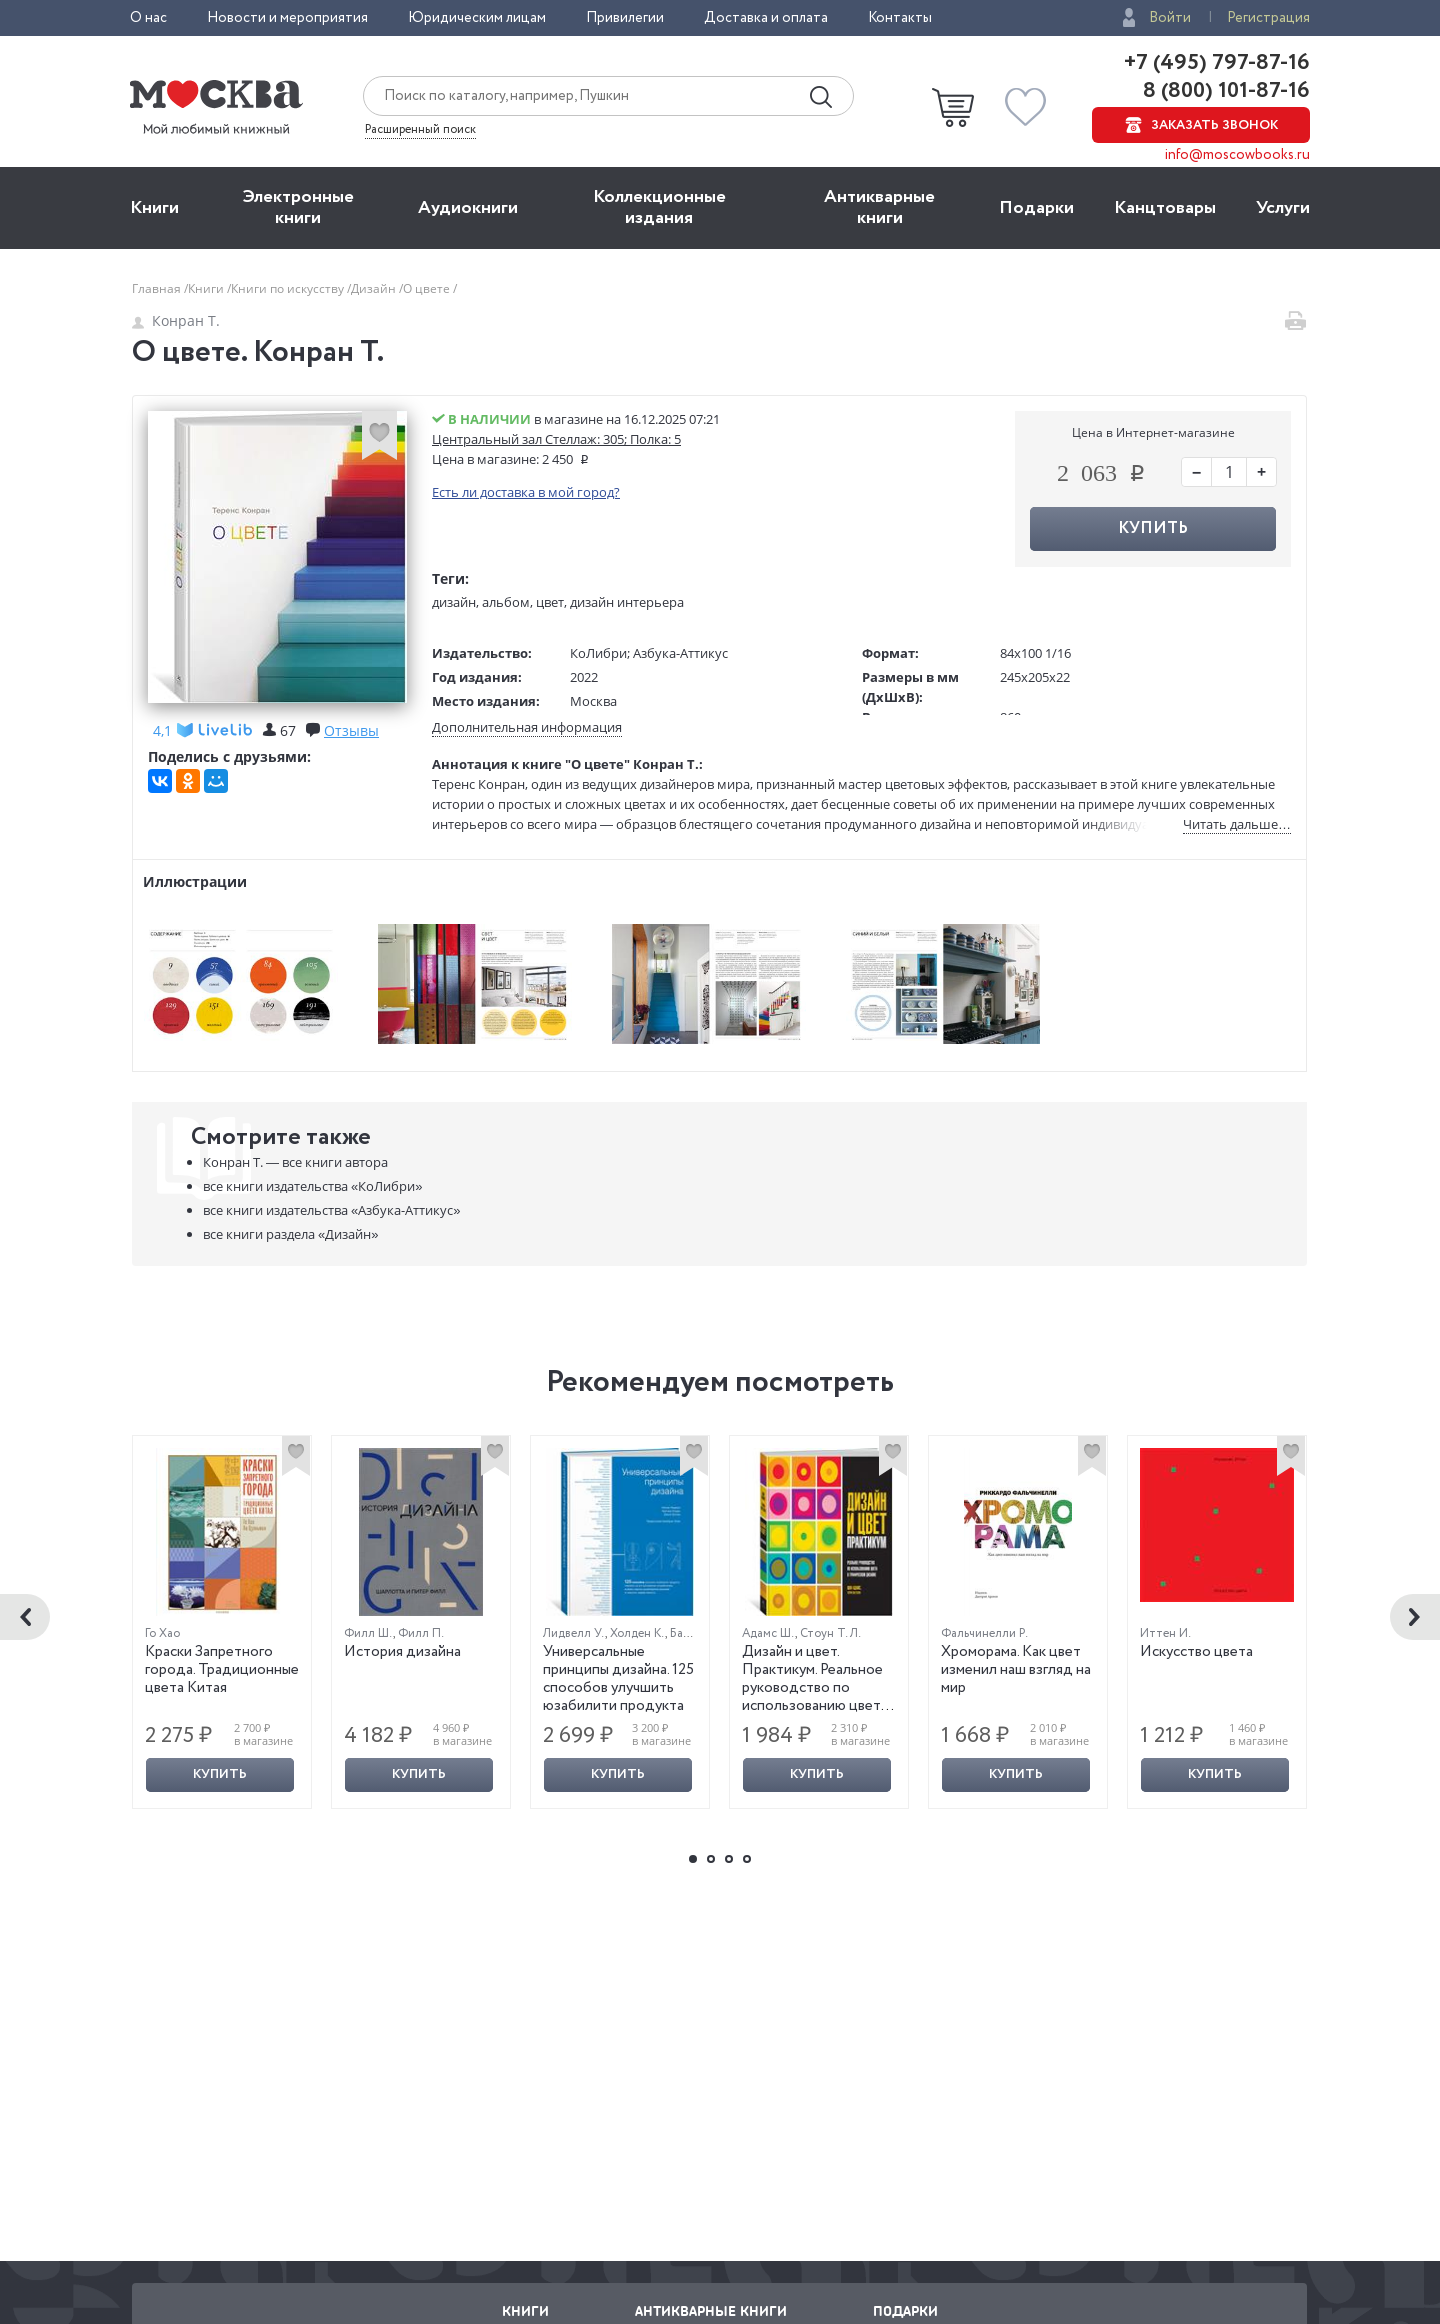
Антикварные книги (879, 207)
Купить (1153, 528)
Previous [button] (25, 1617)
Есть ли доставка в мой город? (526, 492)
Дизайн (375, 288)
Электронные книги (298, 207)
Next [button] (1415, 1617)
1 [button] (693, 1859)
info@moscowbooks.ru (1237, 155)
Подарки (1036, 208)
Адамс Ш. (768, 1633)
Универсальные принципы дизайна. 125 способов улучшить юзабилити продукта (618, 1679)
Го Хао (162, 1633)
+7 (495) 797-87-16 (1217, 63)
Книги (154, 208)
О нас (148, 18)
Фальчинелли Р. (984, 1633)
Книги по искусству (289, 288)
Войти (1170, 18)
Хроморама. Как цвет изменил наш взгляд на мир (1016, 1670)
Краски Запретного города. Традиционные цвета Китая (222, 1670)
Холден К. (637, 1633)
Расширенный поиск (420, 130)
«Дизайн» (290, 1234)
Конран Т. (176, 320)
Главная (158, 288)
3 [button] (729, 1859)
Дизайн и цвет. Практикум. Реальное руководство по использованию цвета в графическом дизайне (815, 1697)
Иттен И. (1165, 1633)
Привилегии (625, 18)
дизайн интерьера (627, 602)
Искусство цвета (1196, 1652)
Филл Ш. (368, 1633)
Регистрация (1268, 18)
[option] (222, 1622)
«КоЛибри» (312, 1186)
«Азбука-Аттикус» (331, 1210)
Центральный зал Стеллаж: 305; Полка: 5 (556, 439)
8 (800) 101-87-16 (1224, 91)
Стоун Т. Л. (830, 1633)
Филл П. (421, 1633)
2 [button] (711, 1859)
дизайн (454, 602)
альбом (506, 602)
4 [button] (747, 1859)
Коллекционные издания (659, 207)
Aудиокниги (468, 208)
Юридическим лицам (477, 18)
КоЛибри (598, 653)
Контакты (900, 18)
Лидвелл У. (574, 1633)
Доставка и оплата (766, 18)
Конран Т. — (295, 1162)
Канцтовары (1165, 208)
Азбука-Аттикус (680, 653)
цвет (550, 602)
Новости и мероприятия (287, 18)
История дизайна (402, 1652)
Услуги (1283, 208)
